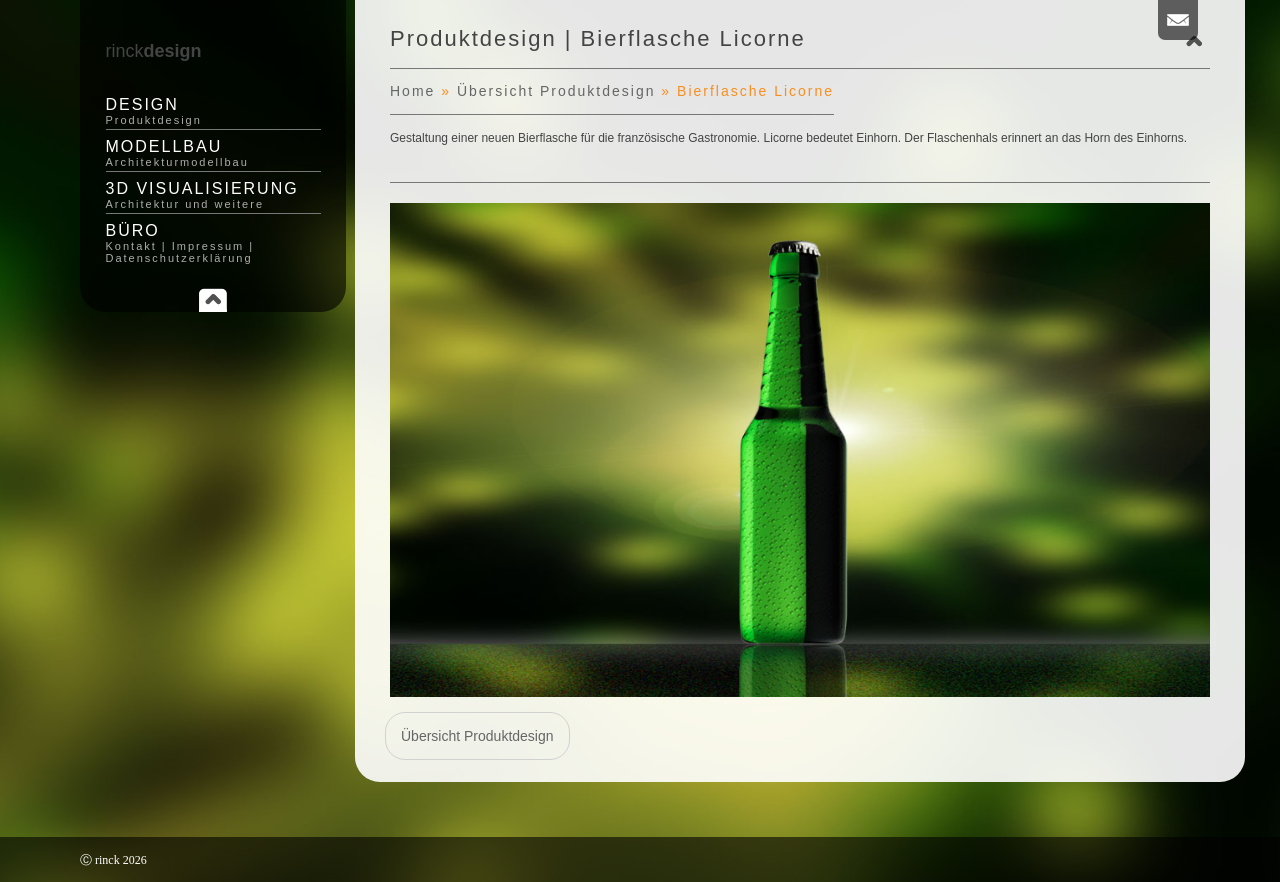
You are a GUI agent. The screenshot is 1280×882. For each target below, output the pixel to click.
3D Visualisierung (213, 195)
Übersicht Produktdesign (556, 91)
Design (213, 111)
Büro (213, 243)
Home (412, 91)
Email (1178, 20)
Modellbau (213, 153)
